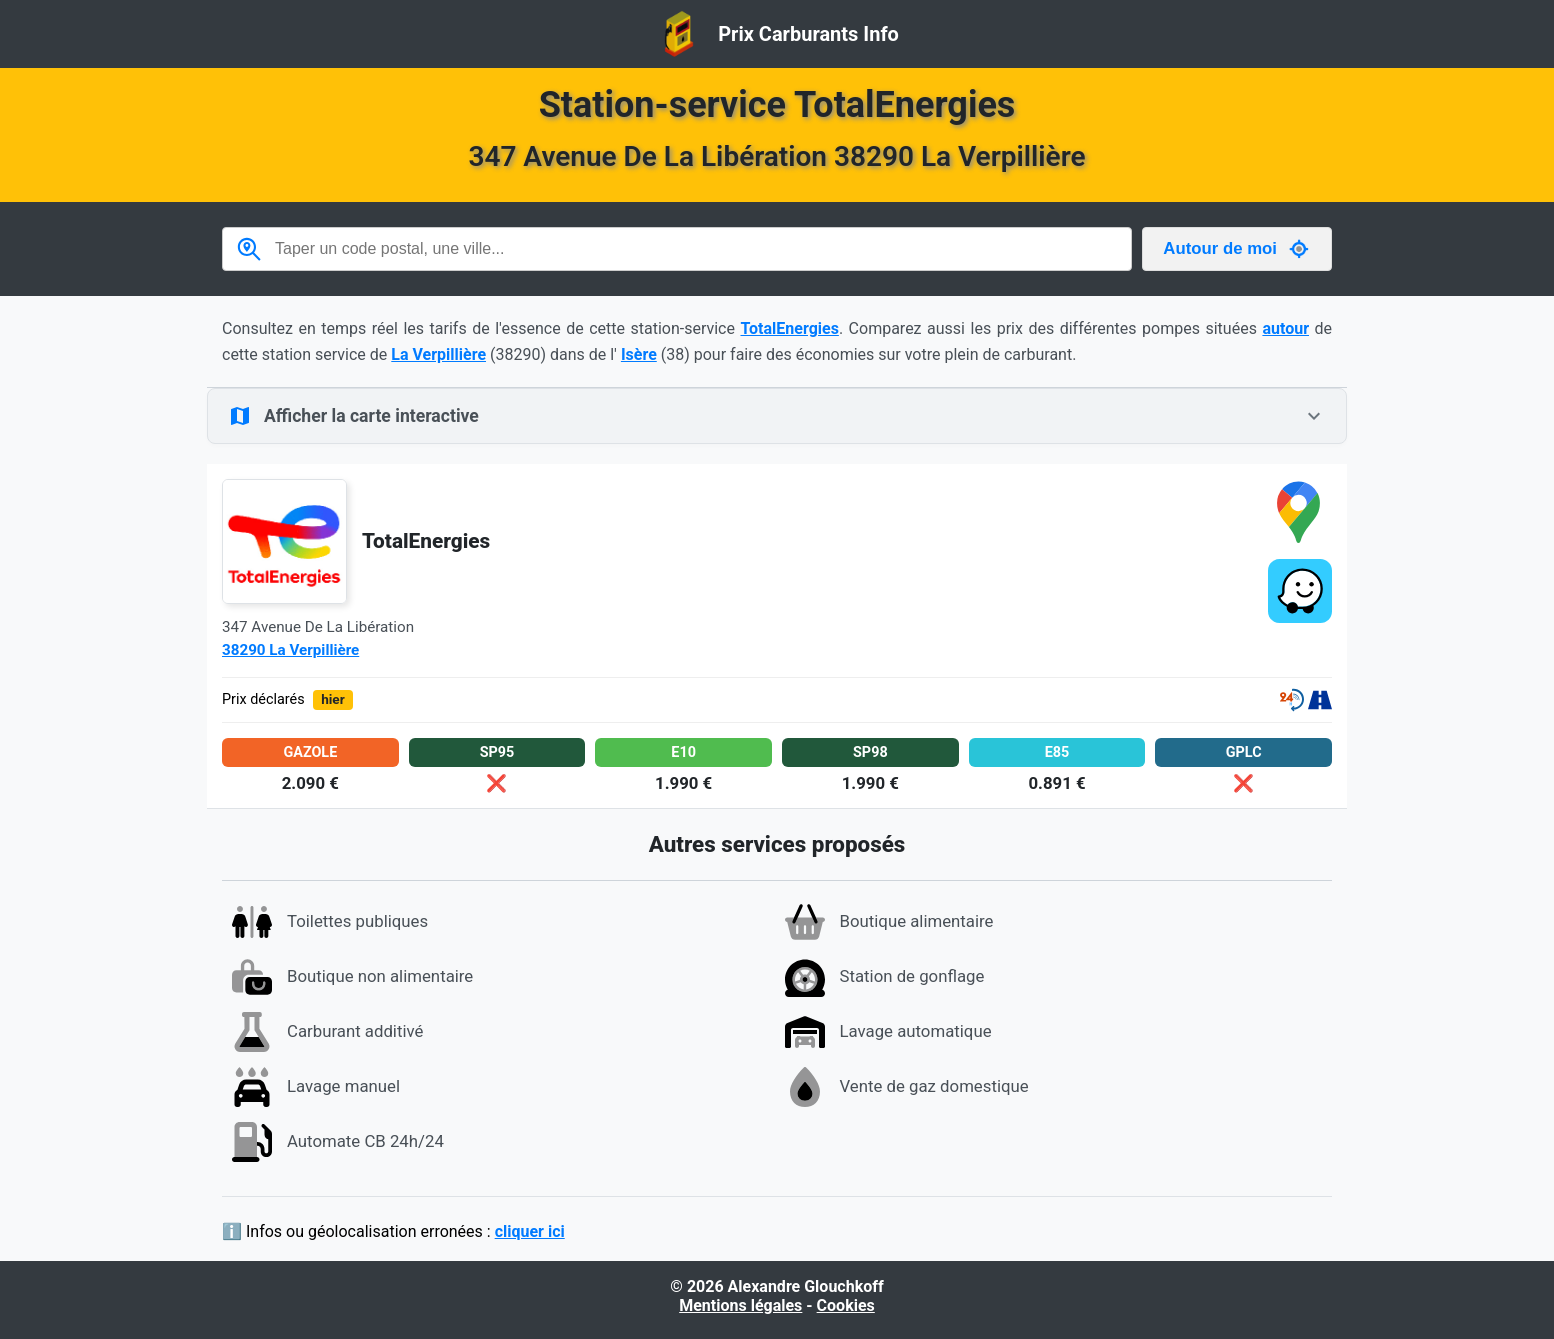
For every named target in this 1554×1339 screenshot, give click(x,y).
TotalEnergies (790, 328)
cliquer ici (530, 1231)
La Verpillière (438, 354)
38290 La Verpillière (290, 650)
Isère (639, 354)
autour (1285, 328)
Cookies (846, 1305)
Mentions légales (740, 1305)
